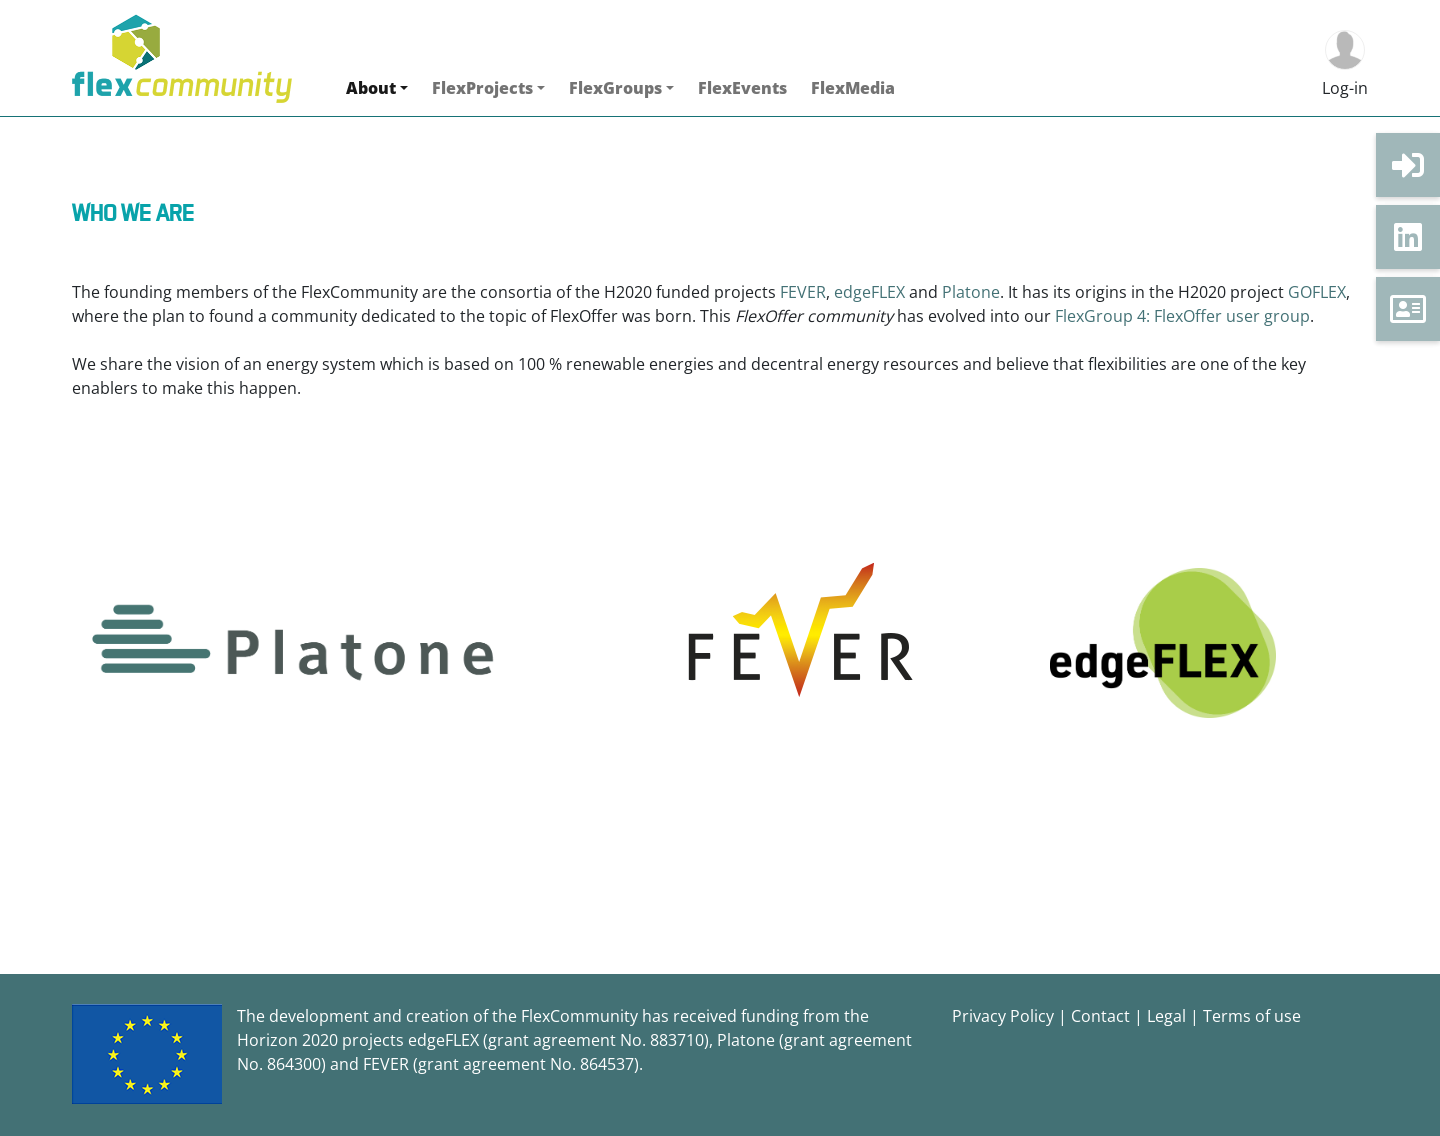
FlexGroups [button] (615, 88)
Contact (1100, 1016)
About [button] (371, 88)
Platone (971, 292)
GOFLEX (1317, 292)
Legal (1166, 1016)
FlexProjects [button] (482, 88)
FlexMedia (853, 88)
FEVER (803, 292)
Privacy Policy (1003, 1016)
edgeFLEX (871, 292)
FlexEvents (742, 88)
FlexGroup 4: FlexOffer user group (1182, 316)
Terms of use (1252, 1016)
